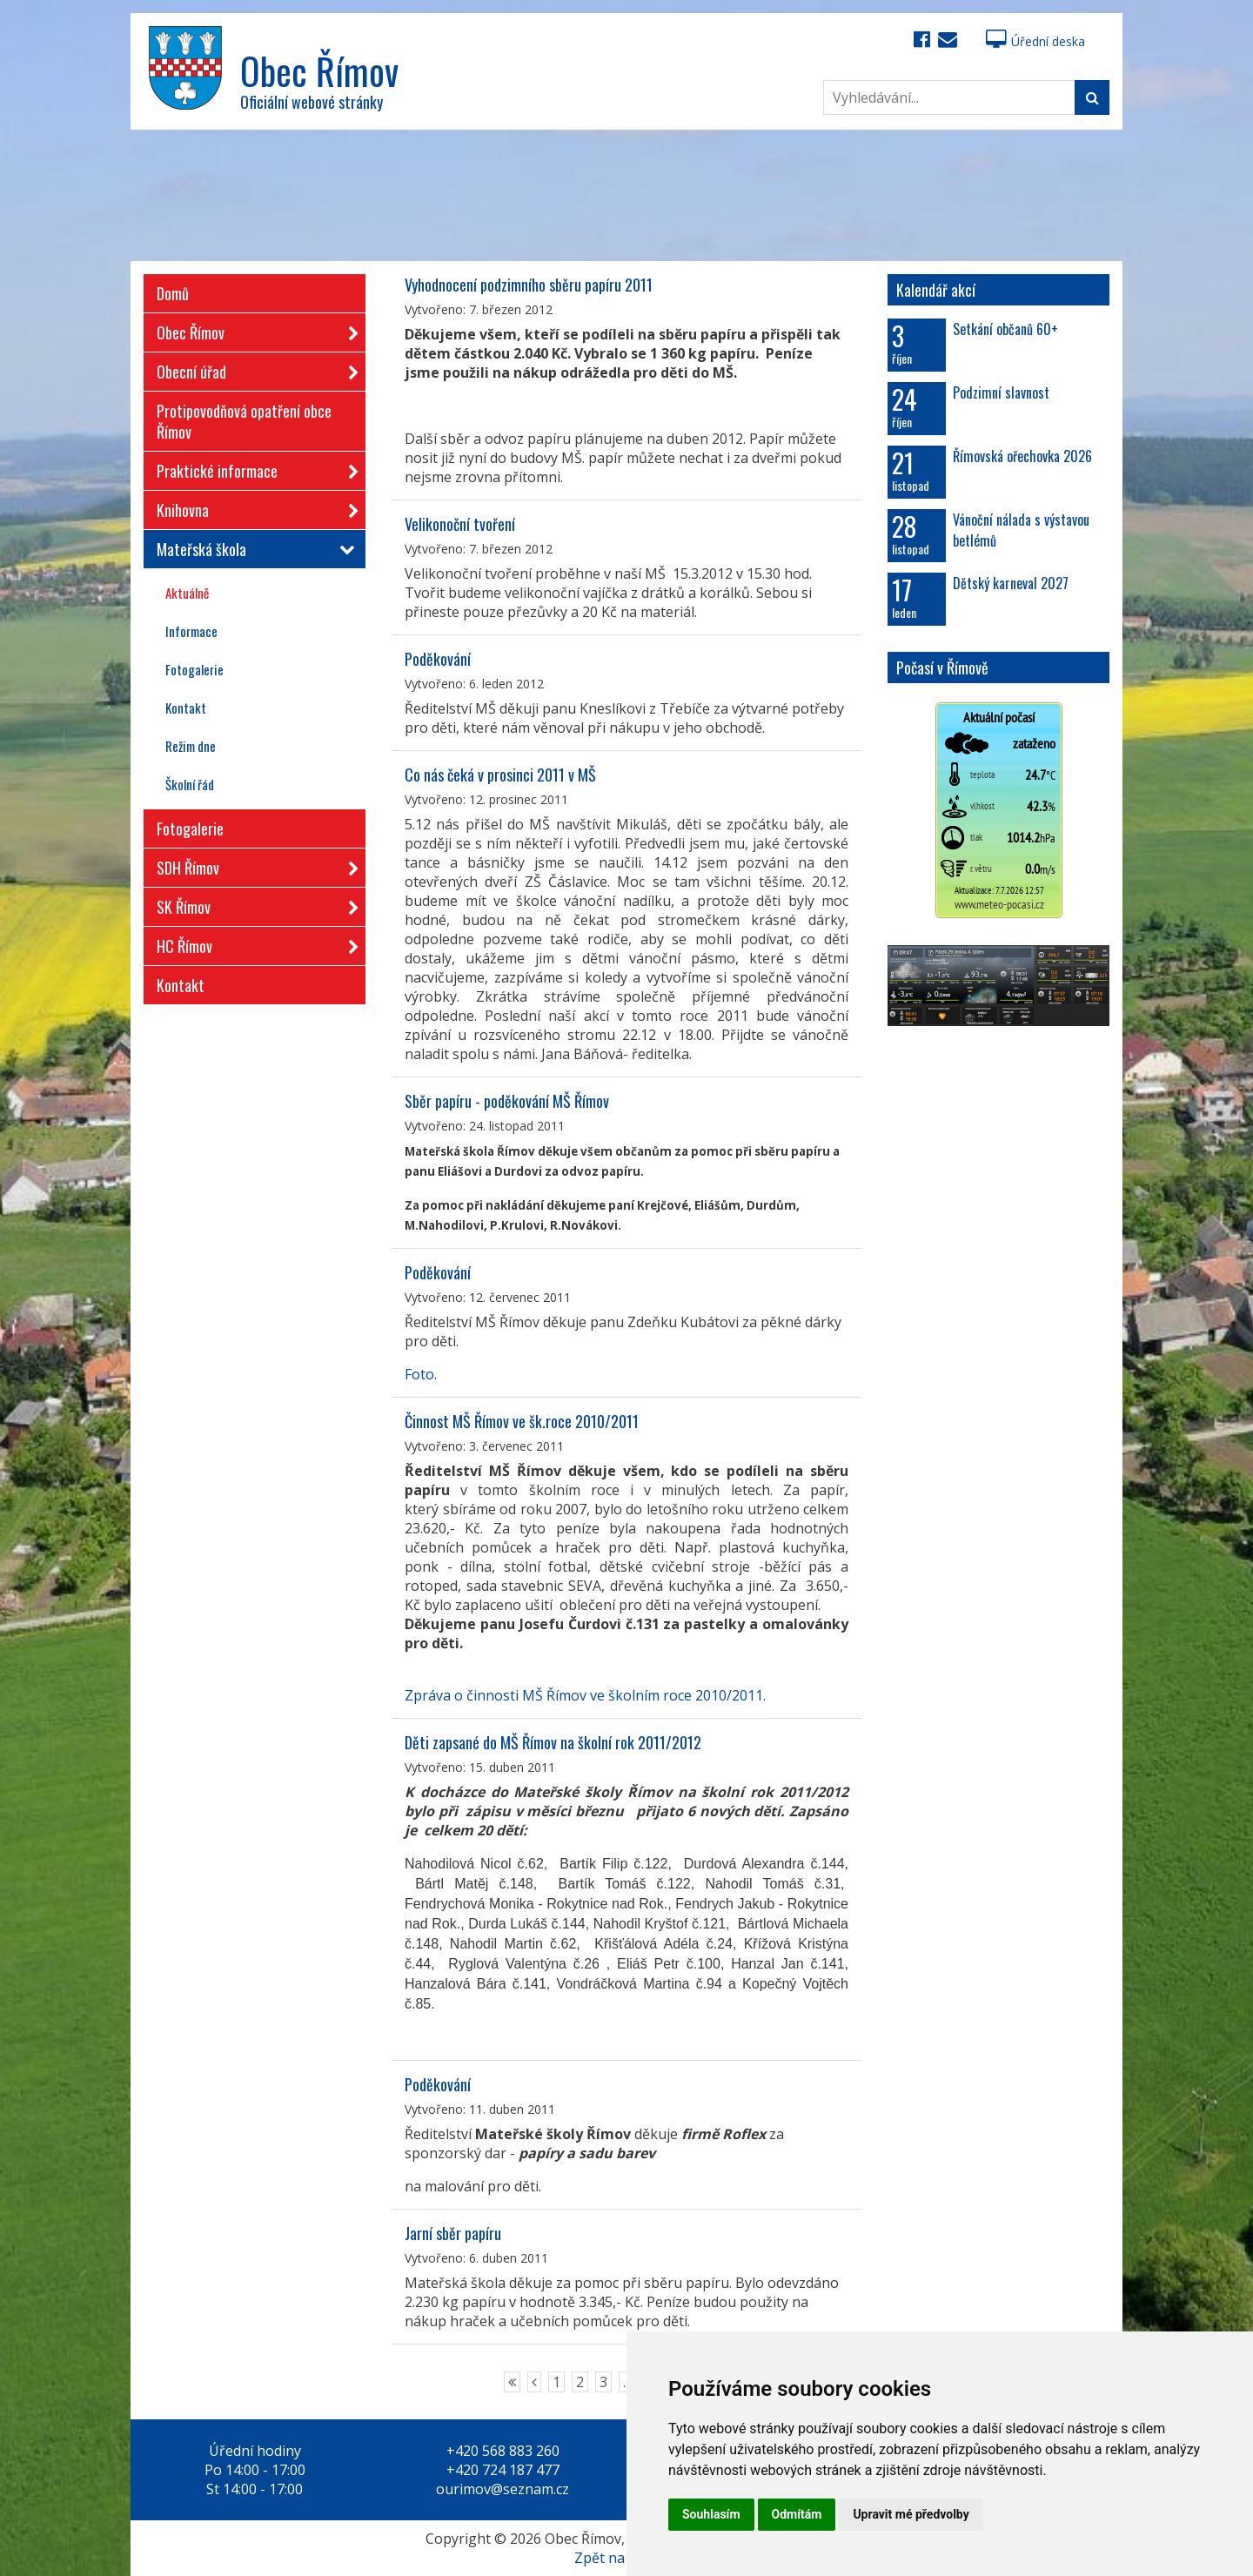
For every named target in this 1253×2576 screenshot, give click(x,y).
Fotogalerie (194, 669)
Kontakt (185, 707)
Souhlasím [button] (711, 2514)
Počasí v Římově (942, 667)
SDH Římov (252, 864)
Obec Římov (252, 329)
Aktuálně (187, 592)
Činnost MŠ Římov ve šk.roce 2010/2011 (522, 1421)
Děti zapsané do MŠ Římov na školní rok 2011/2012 (553, 1742)
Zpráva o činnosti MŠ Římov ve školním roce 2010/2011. (585, 1695)
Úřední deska (1035, 41)
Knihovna (252, 507)
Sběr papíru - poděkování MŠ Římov (507, 1101)
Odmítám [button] (797, 2514)
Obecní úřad (252, 368)
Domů (173, 293)
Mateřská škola (252, 549)
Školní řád (189, 784)
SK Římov (252, 903)
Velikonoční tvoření (460, 524)
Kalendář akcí (935, 289)
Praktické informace (252, 467)
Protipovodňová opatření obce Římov (244, 421)
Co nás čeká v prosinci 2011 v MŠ (500, 774)
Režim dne (190, 745)
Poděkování (438, 658)
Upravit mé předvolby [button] (910, 2514)
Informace (191, 631)
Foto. (421, 1374)
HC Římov (252, 943)
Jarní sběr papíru (453, 2233)
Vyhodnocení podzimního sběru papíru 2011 (529, 284)
